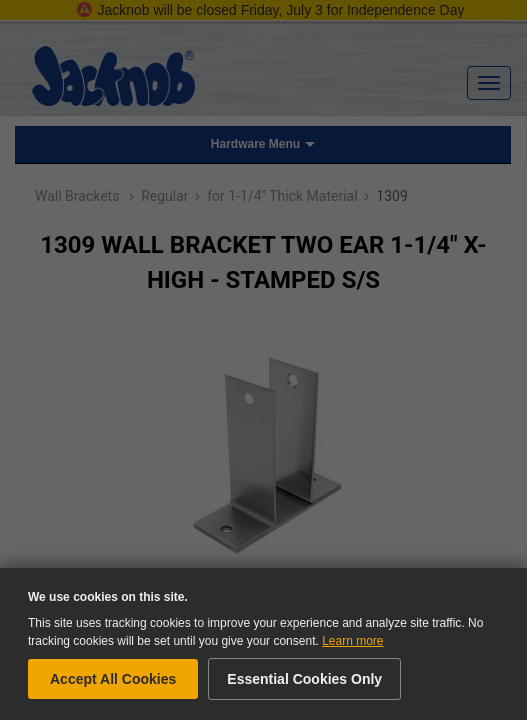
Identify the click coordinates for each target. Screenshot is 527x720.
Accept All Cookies (113, 679)
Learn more (352, 641)
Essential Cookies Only (304, 679)
